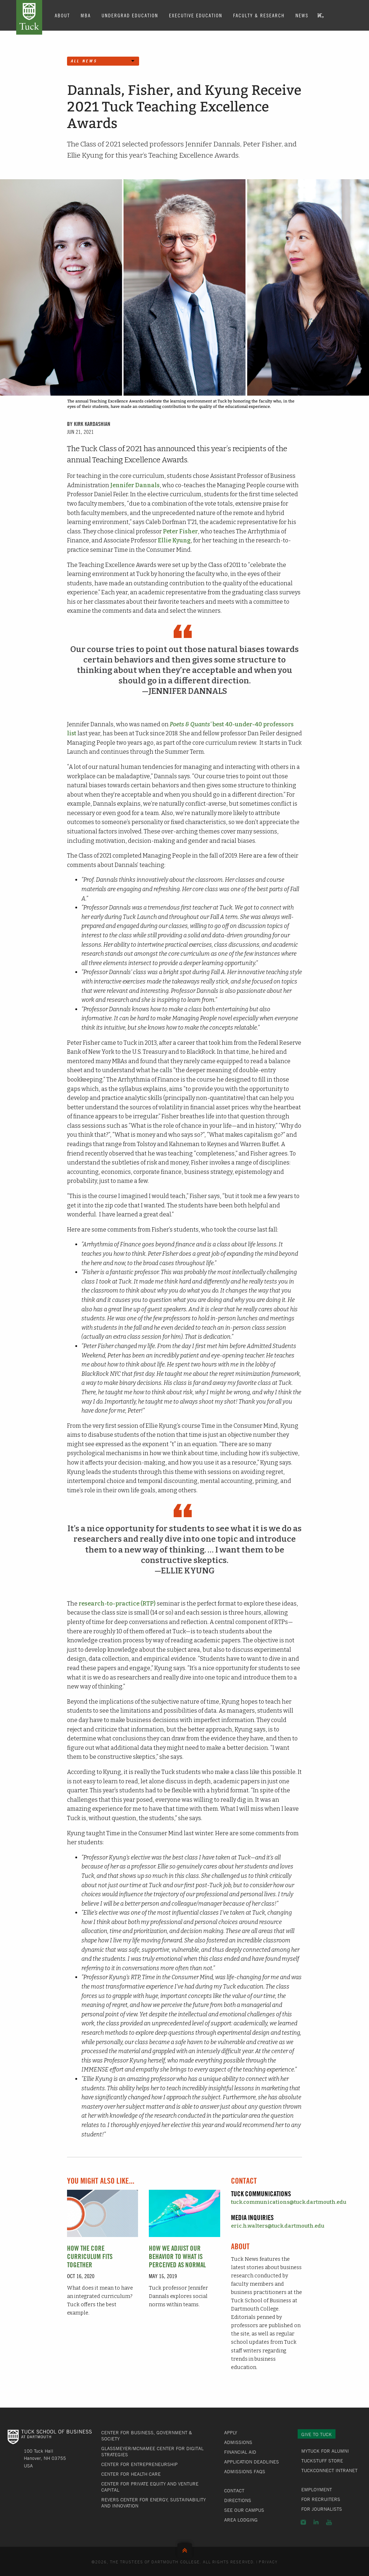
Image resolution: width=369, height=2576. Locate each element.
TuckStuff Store (322, 2460)
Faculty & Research (259, 15)
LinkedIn (316, 2522)
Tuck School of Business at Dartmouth (29, 17)
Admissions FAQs (244, 2471)
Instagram (303, 2522)
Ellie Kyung (174, 540)
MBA (86, 15)
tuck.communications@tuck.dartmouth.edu (288, 2202)
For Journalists (321, 2509)
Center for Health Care (131, 2474)
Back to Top (185, 2549)
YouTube (329, 2522)
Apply (230, 2432)
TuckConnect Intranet (329, 2470)
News (301, 15)
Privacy (268, 2561)
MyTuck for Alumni (325, 2451)
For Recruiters (320, 2499)
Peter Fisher (180, 531)
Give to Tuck (316, 2434)
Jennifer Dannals (135, 485)
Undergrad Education (130, 15)
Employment (316, 2489)
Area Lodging (241, 2520)
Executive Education (195, 15)
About (62, 15)
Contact (234, 2490)
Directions (237, 2500)
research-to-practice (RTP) (117, 1603)
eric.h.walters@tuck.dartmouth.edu (277, 2226)
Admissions (238, 2442)
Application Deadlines (251, 2462)
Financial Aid (240, 2452)
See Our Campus (244, 2510)
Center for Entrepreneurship (139, 2464)
